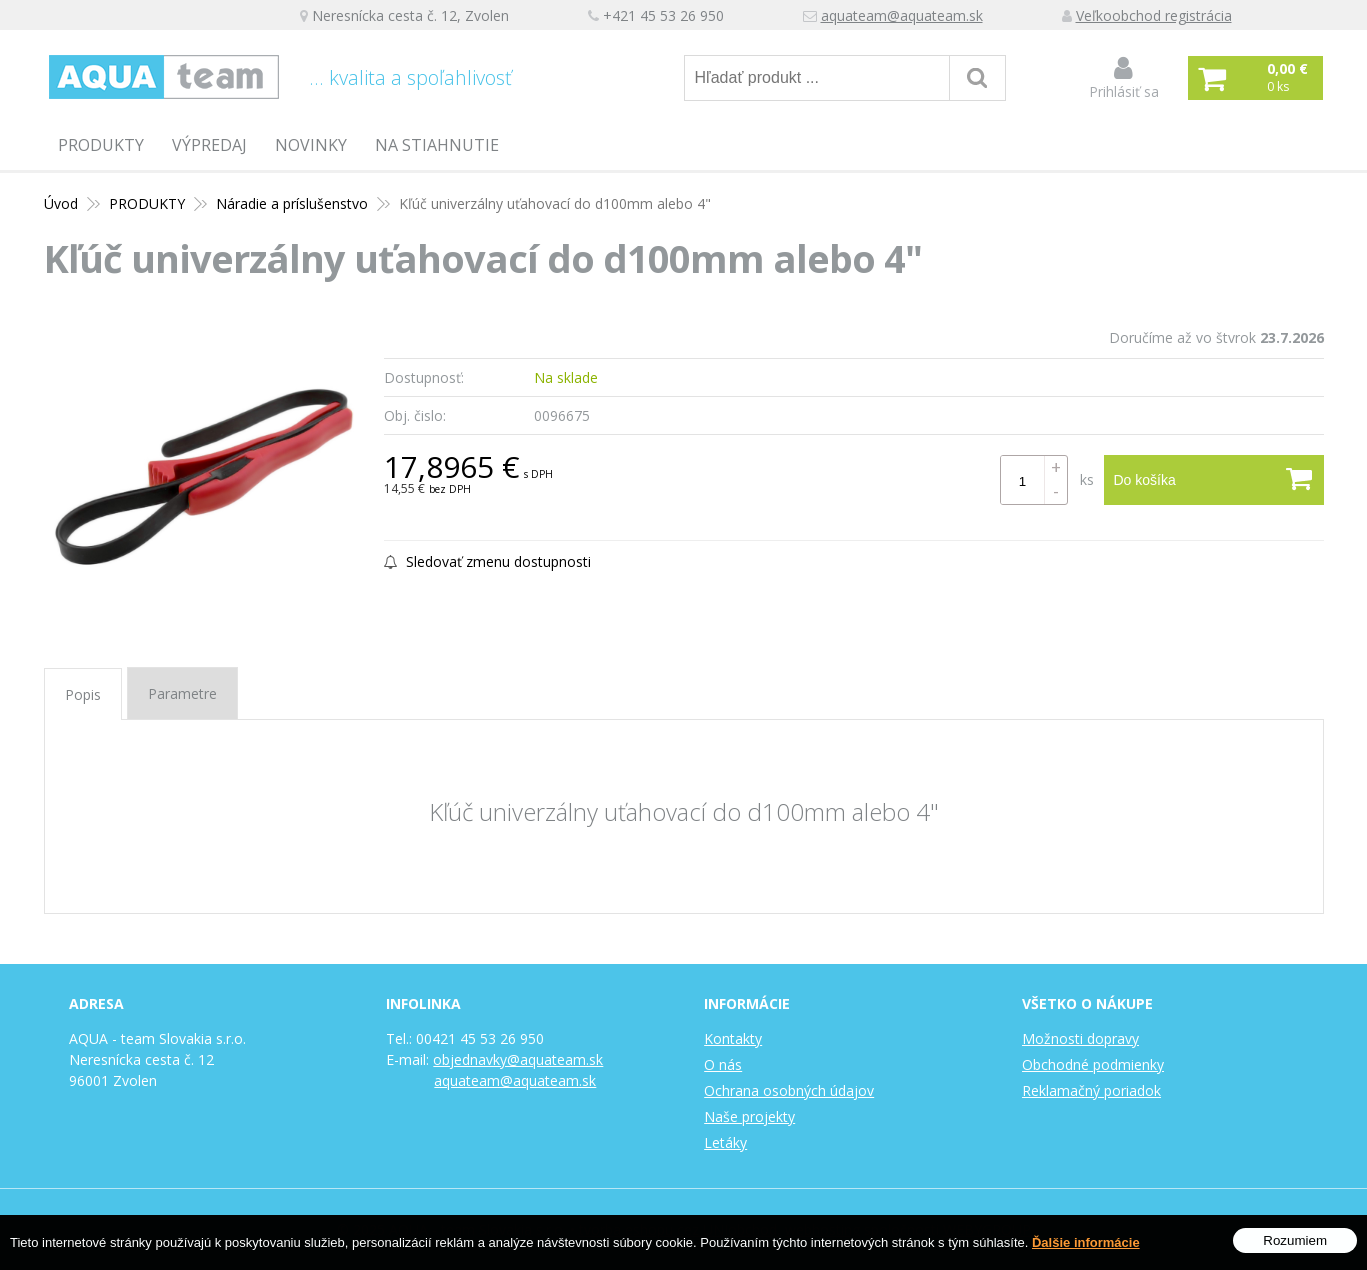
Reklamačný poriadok (1091, 1090)
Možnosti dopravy (1080, 1038)
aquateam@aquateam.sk (902, 15)
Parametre (182, 693)
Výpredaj (209, 145)
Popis (83, 694)
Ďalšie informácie (1086, 1244)
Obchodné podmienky (1093, 1064)
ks (1087, 479)
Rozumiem (1295, 1242)
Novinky (311, 145)
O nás (723, 1064)
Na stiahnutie (437, 145)
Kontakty (733, 1038)
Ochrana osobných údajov (789, 1090)
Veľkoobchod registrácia (1154, 15)
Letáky (725, 1142)
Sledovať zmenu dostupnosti (487, 561)
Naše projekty (749, 1116)
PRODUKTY (101, 145)
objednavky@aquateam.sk (518, 1059)
